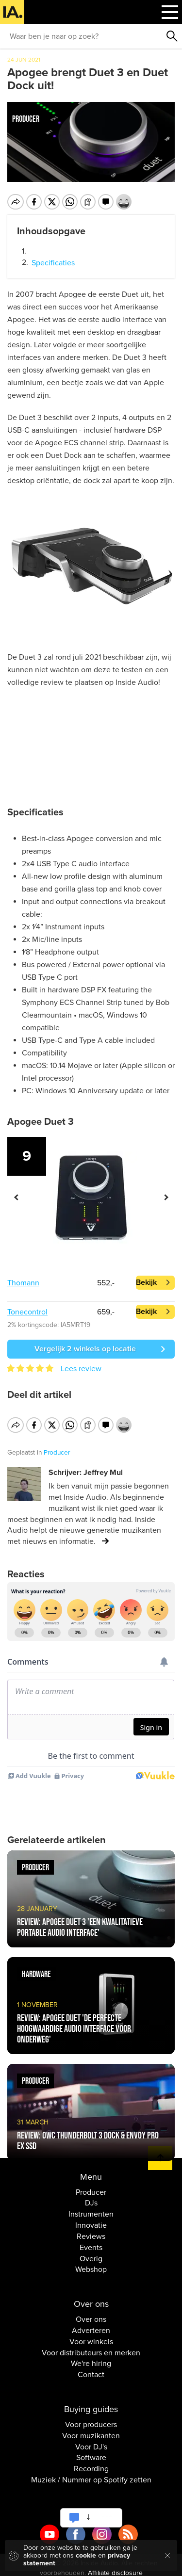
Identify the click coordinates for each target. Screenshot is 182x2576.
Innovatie (91, 2219)
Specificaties (53, 263)
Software (91, 2451)
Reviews (91, 2230)
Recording (91, 2462)
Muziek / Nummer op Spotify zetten (91, 2474)
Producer (91, 2185)
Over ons (91, 2313)
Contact (91, 2368)
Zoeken (172, 36)
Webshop (91, 2263)
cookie (86, 2555)
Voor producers (91, 2418)
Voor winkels (91, 2335)
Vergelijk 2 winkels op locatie (85, 1349)
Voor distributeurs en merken (91, 2346)
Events (91, 2241)
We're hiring (91, 2357)
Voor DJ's (91, 2440)
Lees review (81, 1369)
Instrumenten (91, 2208)
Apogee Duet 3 (40, 1122)
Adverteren (91, 2324)
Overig (91, 2252)
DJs (91, 2197)
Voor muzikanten (91, 2429)
